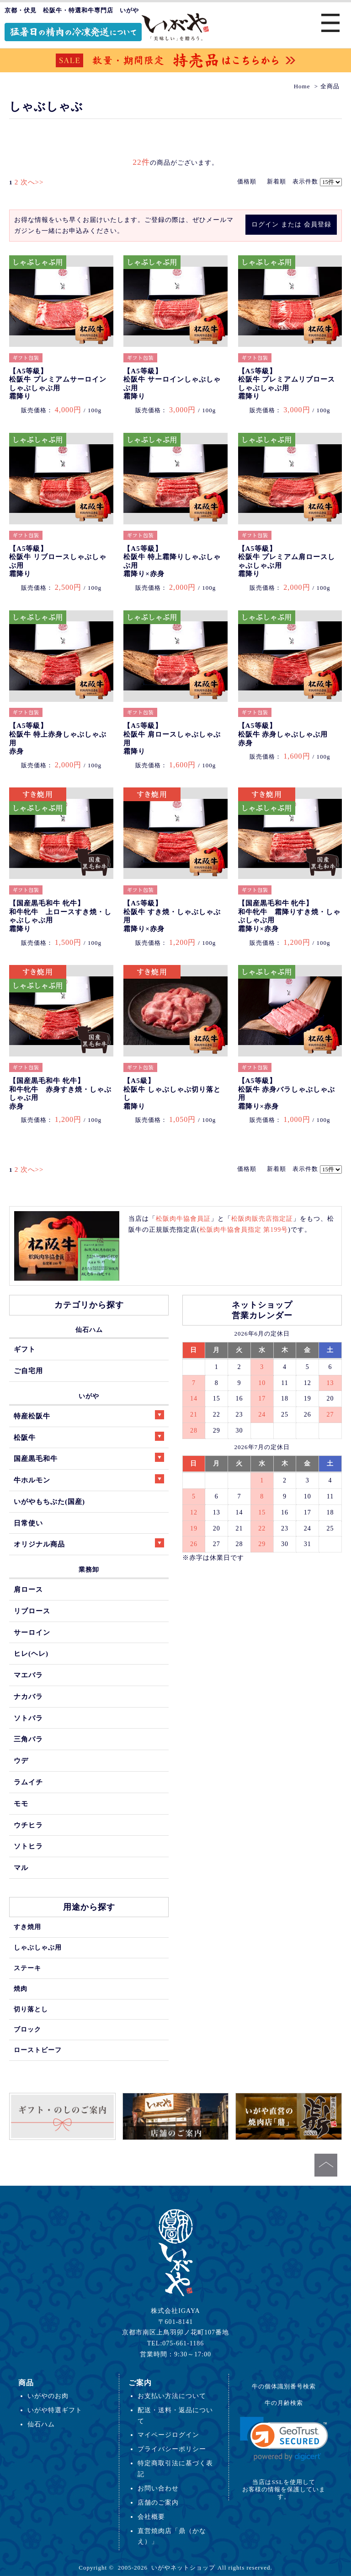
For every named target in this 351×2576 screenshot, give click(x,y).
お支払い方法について (172, 2395)
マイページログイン (168, 2434)
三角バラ (28, 1739)
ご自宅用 (28, 1370)
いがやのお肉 (48, 2395)
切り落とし (31, 2009)
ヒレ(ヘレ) (31, 1653)
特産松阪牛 (89, 1415)
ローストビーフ (38, 2049)
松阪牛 (89, 1436)
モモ (21, 1803)
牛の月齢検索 (284, 2402)
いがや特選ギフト (54, 2410)
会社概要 (151, 2516)
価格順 (246, 181)
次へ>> (32, 182)
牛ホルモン (89, 1479)
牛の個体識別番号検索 (284, 2386)
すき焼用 (27, 1926)
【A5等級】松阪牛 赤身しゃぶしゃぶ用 (283, 734)
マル (21, 1867)
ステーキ (27, 1968)
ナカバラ (28, 1696)
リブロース (32, 1611)
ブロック (27, 2029)
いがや (89, 1396)
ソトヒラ (28, 1846)
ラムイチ (28, 1782)
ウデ (21, 1760)
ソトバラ (28, 1718)
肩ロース (28, 1589)
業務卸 (89, 1569)
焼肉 (20, 1988)
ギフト (25, 1349)
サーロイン (32, 1632)
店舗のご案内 (158, 2502)
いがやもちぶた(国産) (49, 1501)
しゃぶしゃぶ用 (38, 1947)
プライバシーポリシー (172, 2448)
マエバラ (28, 1675)
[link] (284, 2439)
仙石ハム (89, 1329)
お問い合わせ (158, 2488)
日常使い (28, 1523)
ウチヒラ (28, 1825)
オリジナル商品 (89, 1543)
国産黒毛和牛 (89, 1457)
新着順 (276, 181)
